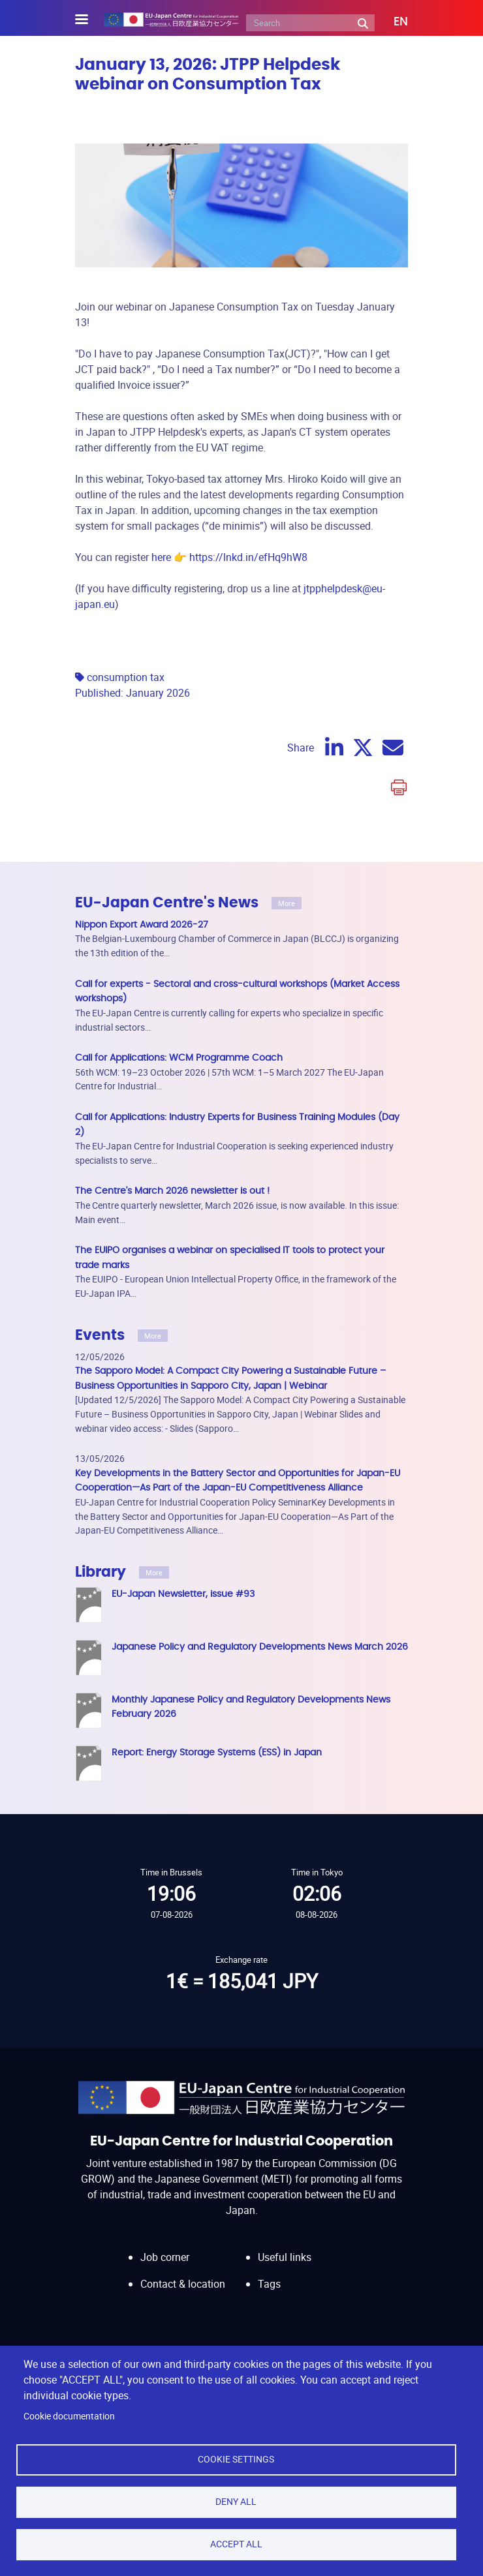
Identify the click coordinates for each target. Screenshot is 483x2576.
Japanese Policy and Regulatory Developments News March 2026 (260, 1647)
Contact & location (182, 2284)
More (286, 903)
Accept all (236, 2544)
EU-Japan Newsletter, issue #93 (183, 1594)
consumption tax (125, 677)
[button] (391, 22)
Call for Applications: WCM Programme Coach (179, 1058)
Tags (269, 2284)
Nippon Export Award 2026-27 (141, 925)
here (161, 557)
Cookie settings (236, 2459)
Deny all (236, 2502)
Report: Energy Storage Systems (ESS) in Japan (217, 1752)
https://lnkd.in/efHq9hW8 (248, 557)
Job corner (164, 2257)
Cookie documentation (69, 2416)
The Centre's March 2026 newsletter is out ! (172, 1191)
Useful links (284, 2257)
